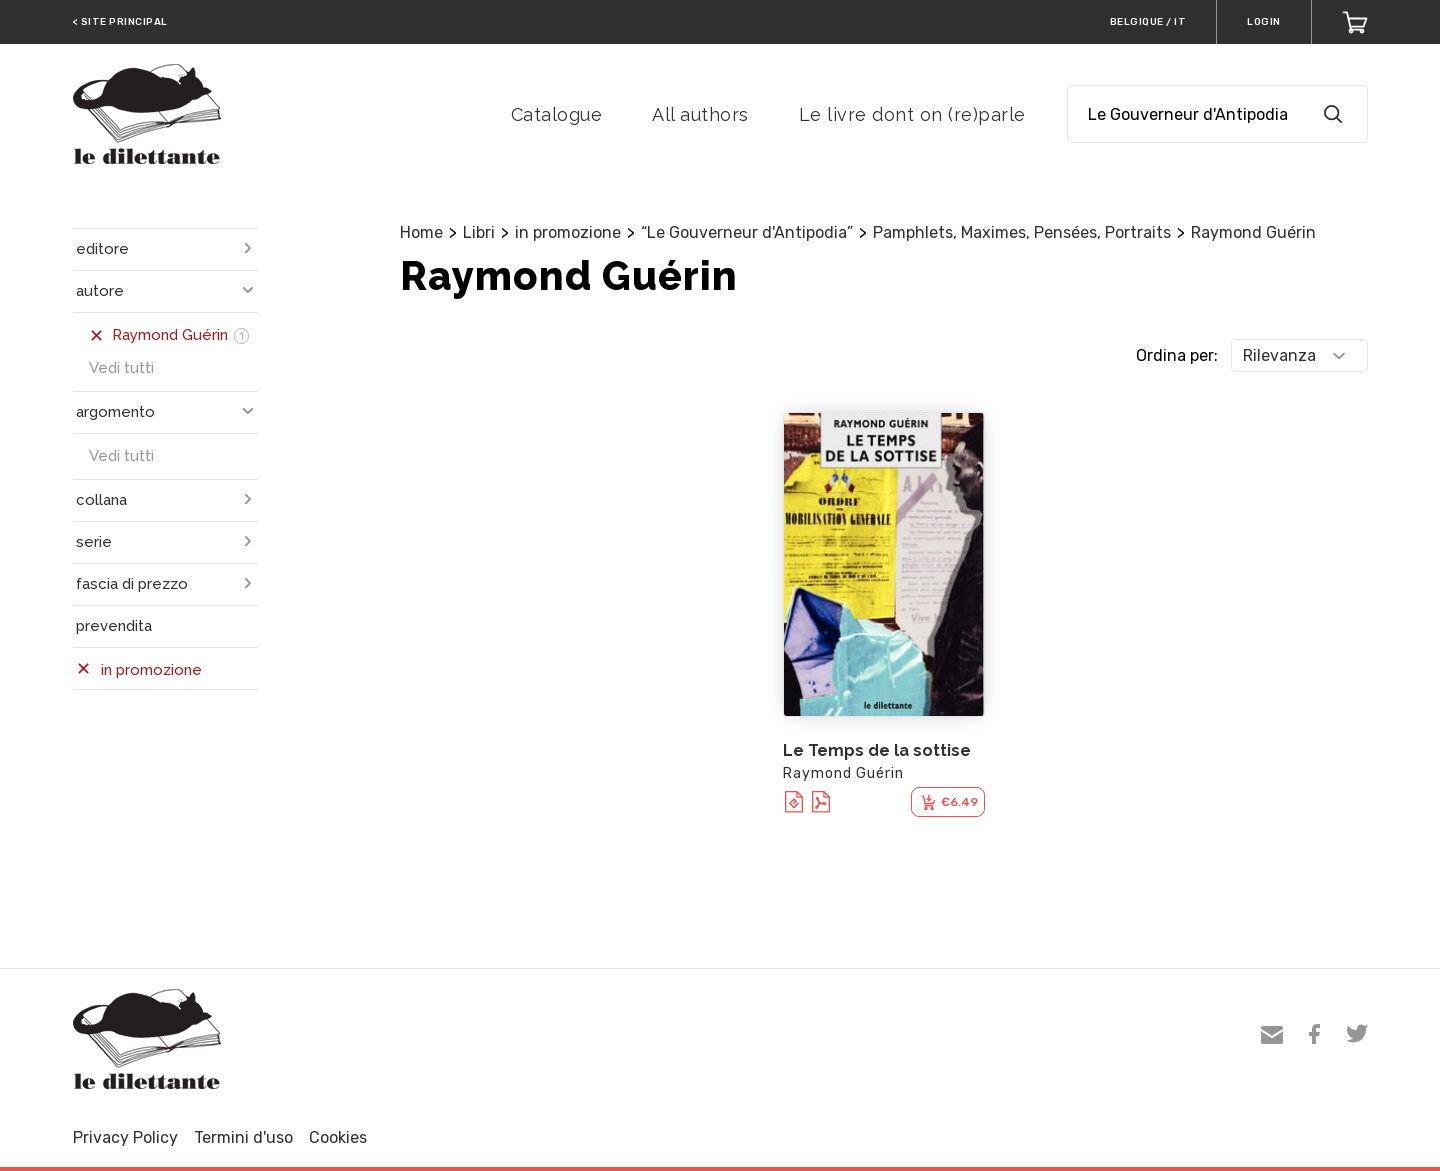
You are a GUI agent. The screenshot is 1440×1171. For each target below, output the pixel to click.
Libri (479, 232)
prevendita (114, 626)
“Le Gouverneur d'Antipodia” (747, 232)
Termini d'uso (243, 1137)
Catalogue (557, 114)
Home (421, 232)
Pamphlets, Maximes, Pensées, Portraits (1022, 232)
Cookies (338, 1137)
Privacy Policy (125, 1137)
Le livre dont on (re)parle (912, 114)
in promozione (568, 232)
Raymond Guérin (1253, 232)
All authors (700, 114)
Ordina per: (1177, 355)
